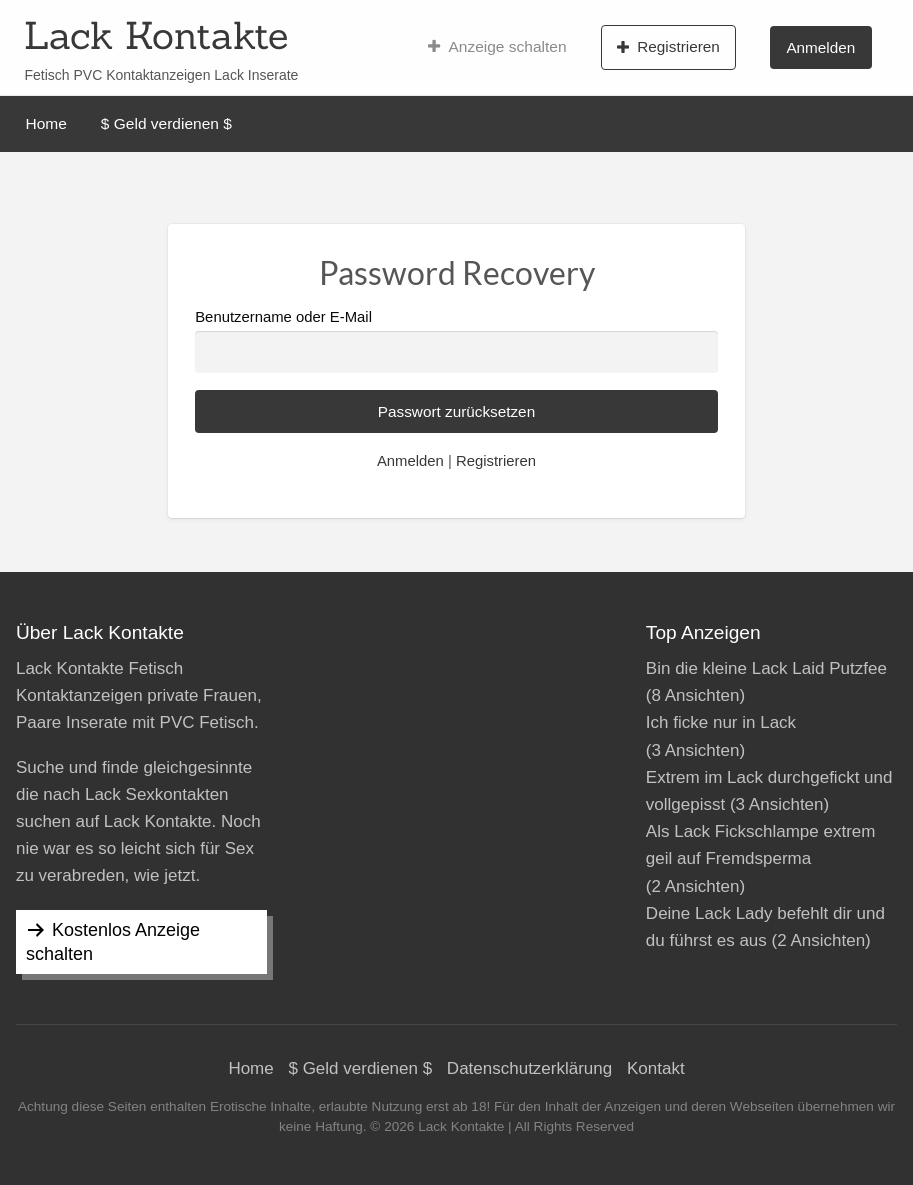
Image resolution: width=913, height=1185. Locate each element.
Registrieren (668, 47)
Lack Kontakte (156, 35)
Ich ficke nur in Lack (721, 722)
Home (46, 123)
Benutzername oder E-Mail (456, 340)
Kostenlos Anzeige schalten (113, 942)
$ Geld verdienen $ (166, 123)
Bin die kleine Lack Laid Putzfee (766, 668)
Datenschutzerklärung (529, 1068)
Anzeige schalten (497, 47)
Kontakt (656, 1068)
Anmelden (820, 47)
